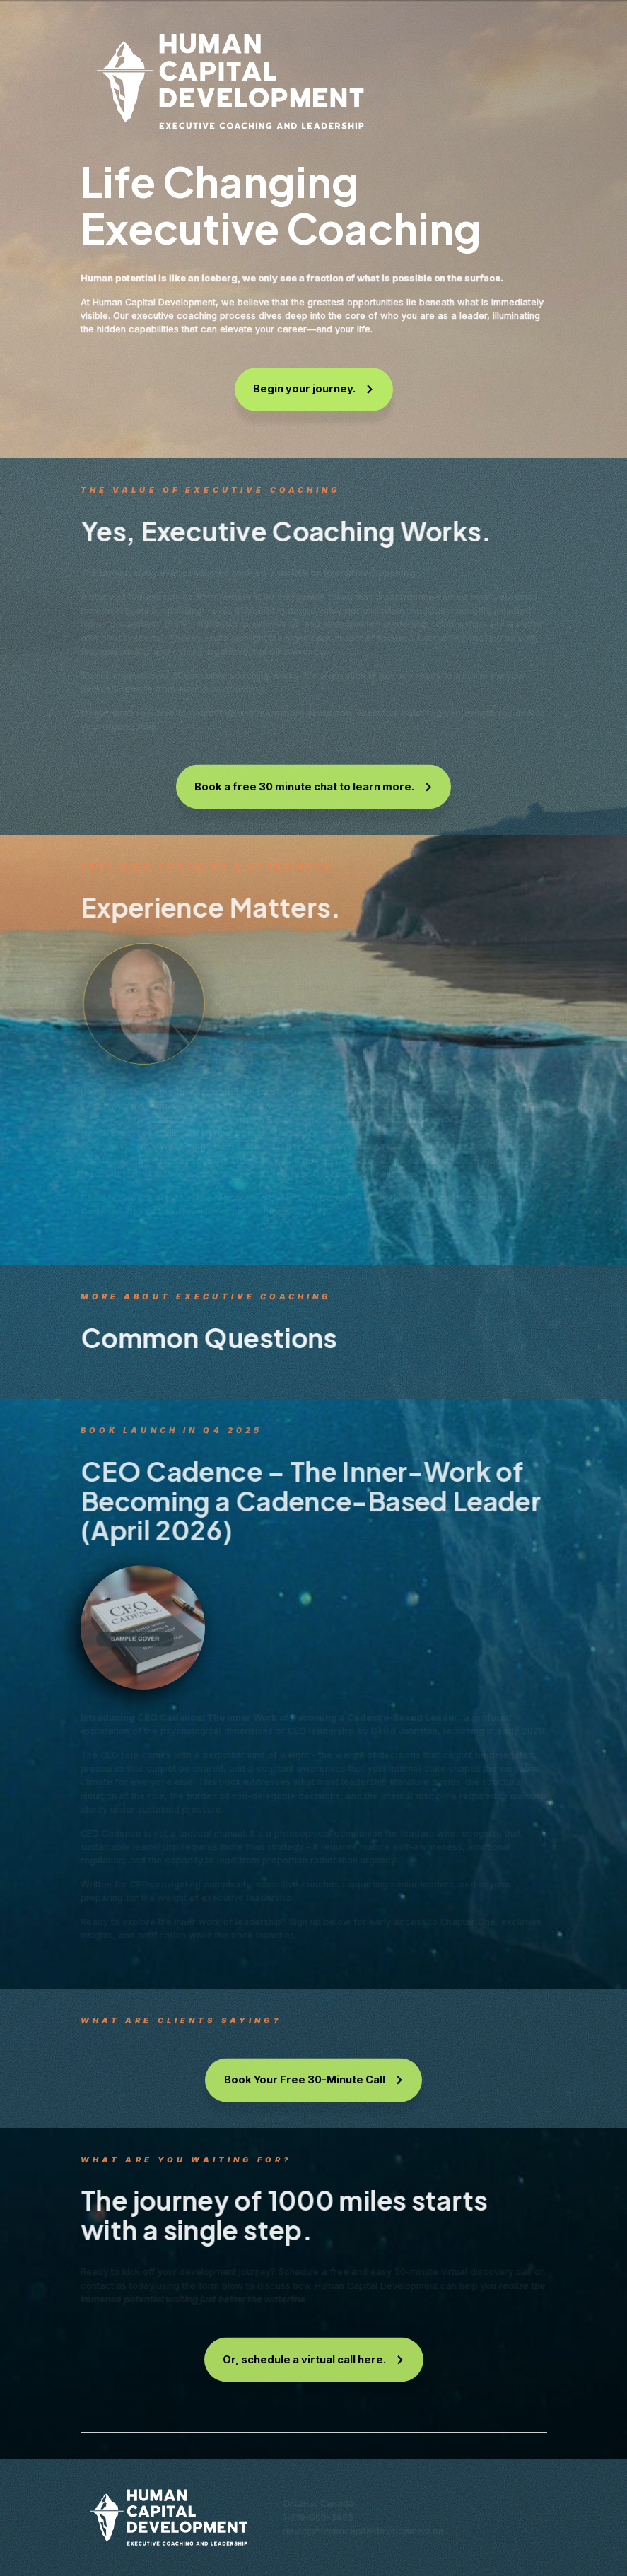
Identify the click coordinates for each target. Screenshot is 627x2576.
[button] (314, 390)
